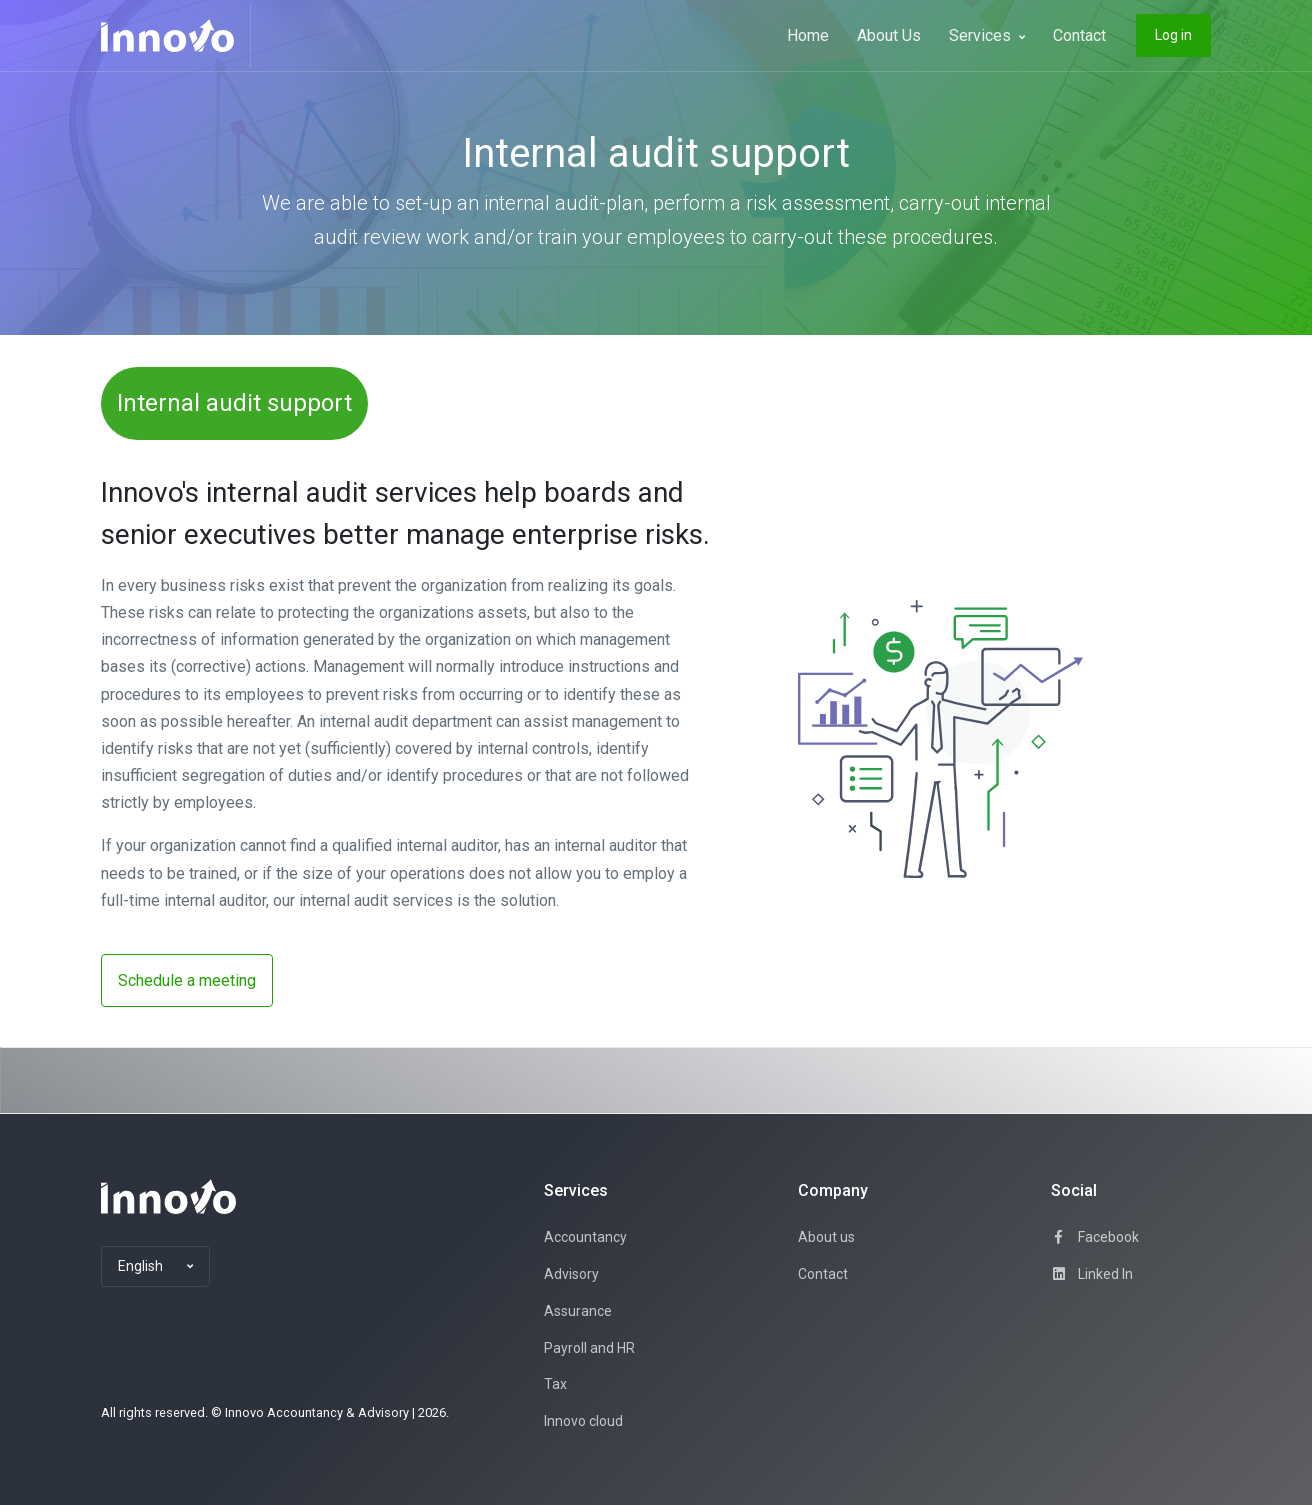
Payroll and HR (589, 1348)
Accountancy (585, 1237)
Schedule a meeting (187, 980)
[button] (155, 1267)
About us (826, 1237)
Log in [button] (1173, 35)
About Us (889, 35)
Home (808, 35)
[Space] (168, 1196)
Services (987, 35)
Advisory (571, 1274)
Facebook (1095, 1237)
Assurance (578, 1311)
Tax (555, 1384)
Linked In (1092, 1274)
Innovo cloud (583, 1421)
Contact (1079, 35)
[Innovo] (176, 36)
